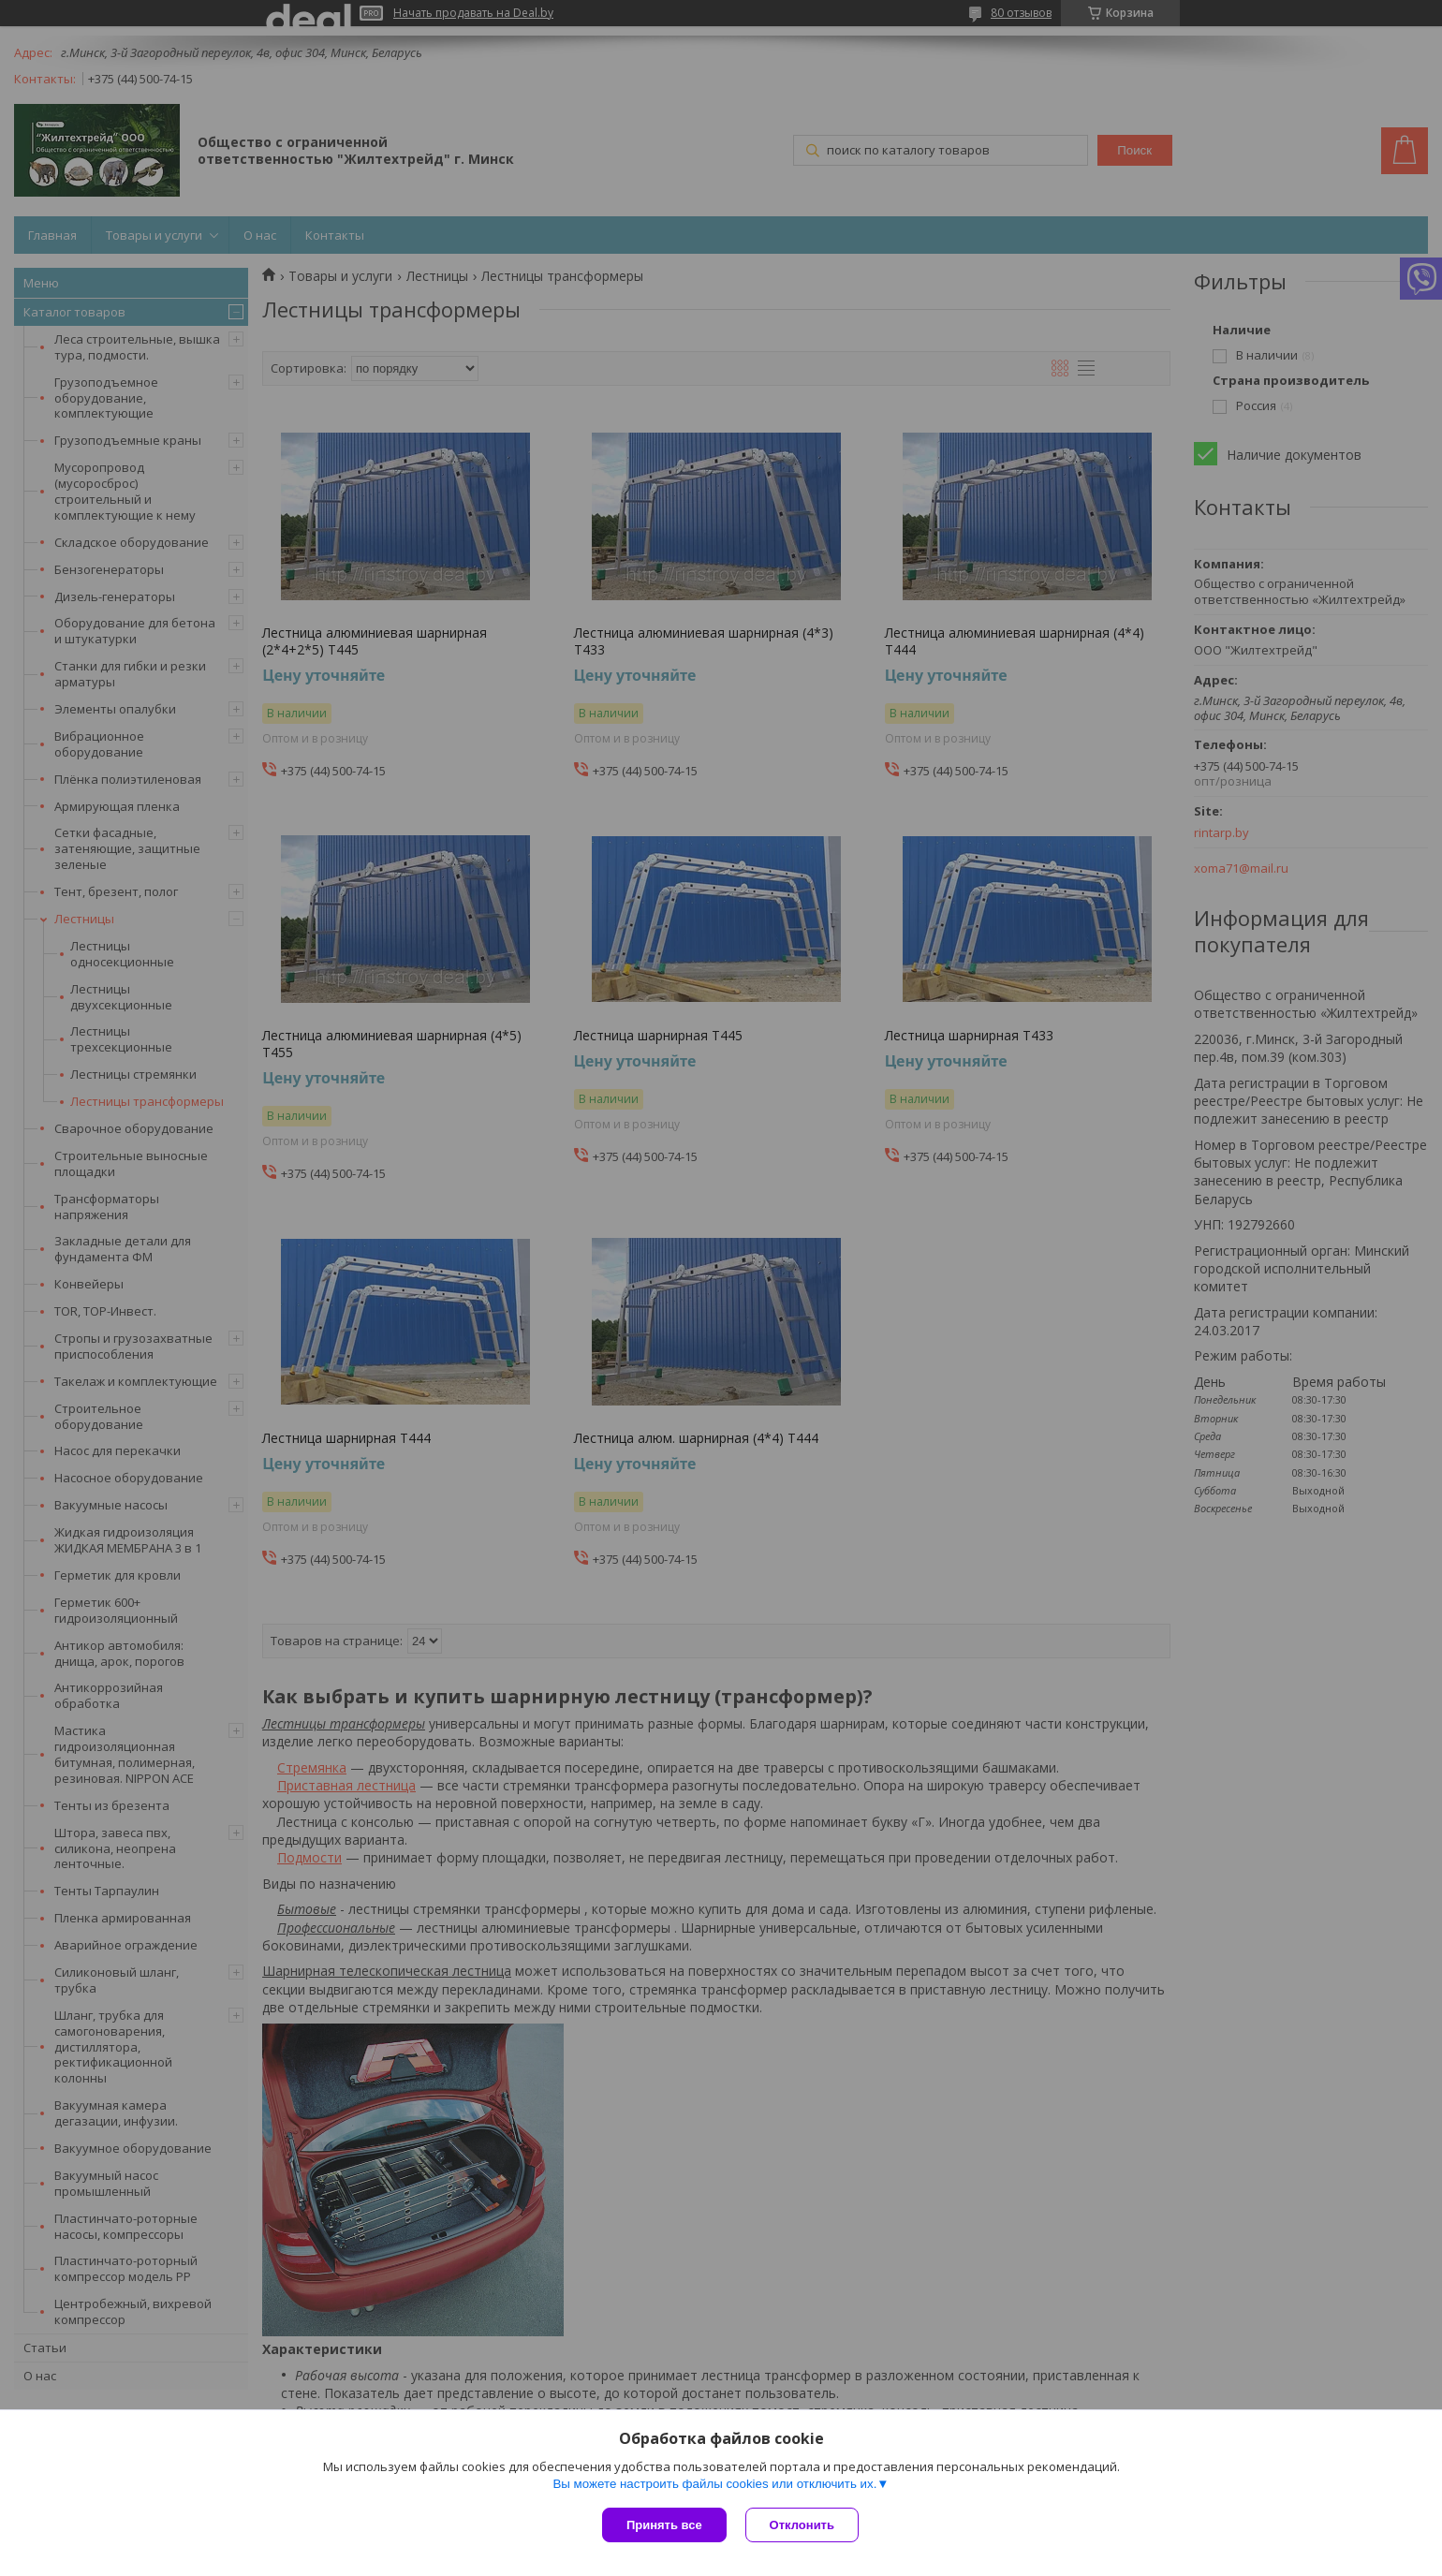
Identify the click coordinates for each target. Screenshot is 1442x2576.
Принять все (664, 2525)
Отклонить (802, 2525)
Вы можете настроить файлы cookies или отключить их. (714, 2484)
